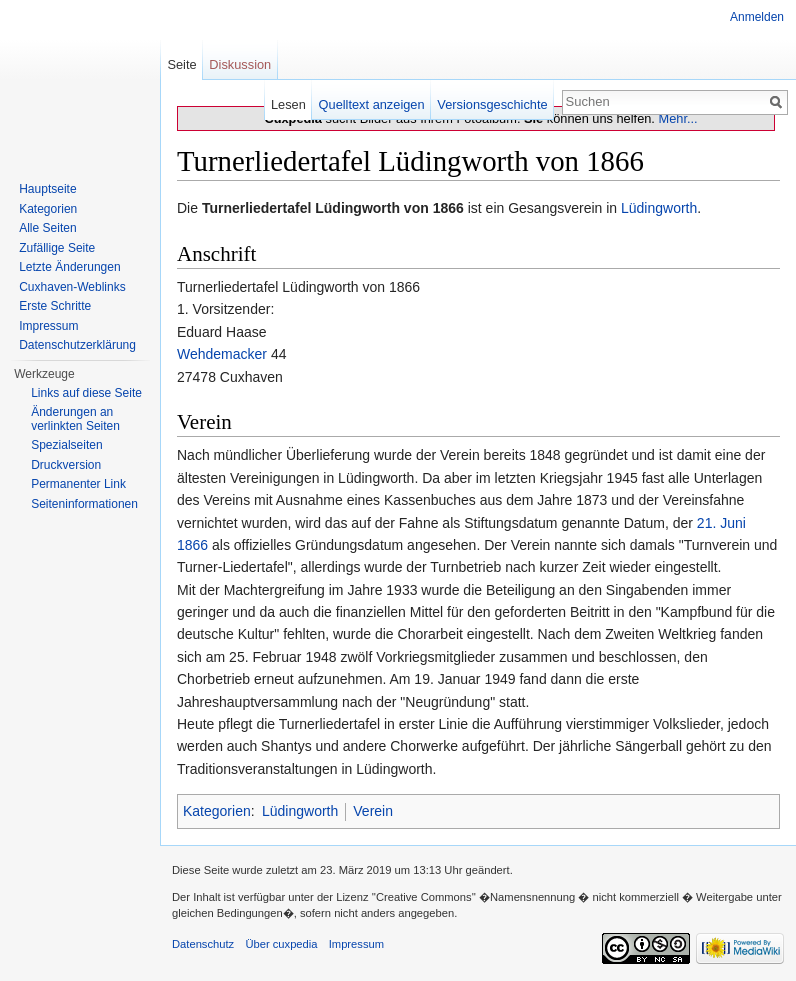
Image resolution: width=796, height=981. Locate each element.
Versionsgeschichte (492, 104)
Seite (181, 64)
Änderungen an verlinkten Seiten (75, 419)
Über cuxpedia (281, 944)
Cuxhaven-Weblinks (72, 287)
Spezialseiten (66, 445)
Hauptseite (47, 189)
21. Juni (721, 523)
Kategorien (217, 811)
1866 (192, 545)
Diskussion (240, 64)
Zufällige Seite (57, 248)
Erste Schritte (55, 306)
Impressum (48, 326)
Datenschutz (203, 944)
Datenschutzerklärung (77, 345)
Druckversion (66, 465)
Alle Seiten (47, 228)
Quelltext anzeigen (372, 104)
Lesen (288, 104)
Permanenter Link (78, 484)
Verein (373, 811)
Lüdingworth (659, 208)
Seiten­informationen (84, 504)
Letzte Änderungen (69, 267)
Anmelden (757, 17)
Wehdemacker (222, 354)
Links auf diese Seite (86, 393)
